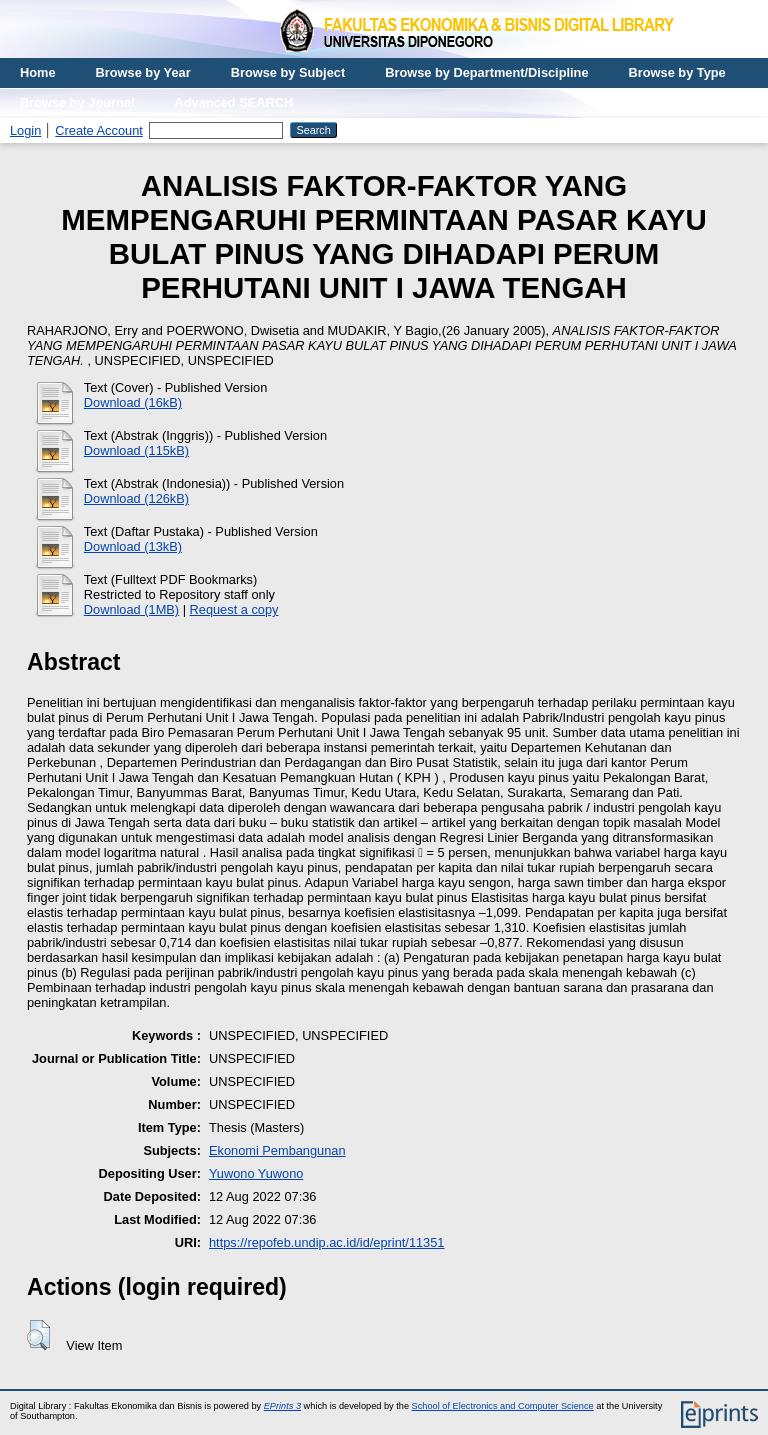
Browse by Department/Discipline (486, 72)
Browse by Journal (77, 102)
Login (25, 130)
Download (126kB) (136, 498)
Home (38, 72)
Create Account (99, 130)
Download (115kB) (136, 450)
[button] (38, 1335)
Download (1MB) (131, 609)
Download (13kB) (133, 546)
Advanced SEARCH (234, 102)
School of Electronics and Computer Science (503, 1406)
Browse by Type (677, 72)
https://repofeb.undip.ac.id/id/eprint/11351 (327, 1242)
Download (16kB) (133, 402)
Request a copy (234, 609)
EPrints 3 (282, 1406)
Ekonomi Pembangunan (277, 1150)
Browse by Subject (288, 72)
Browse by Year (143, 72)
